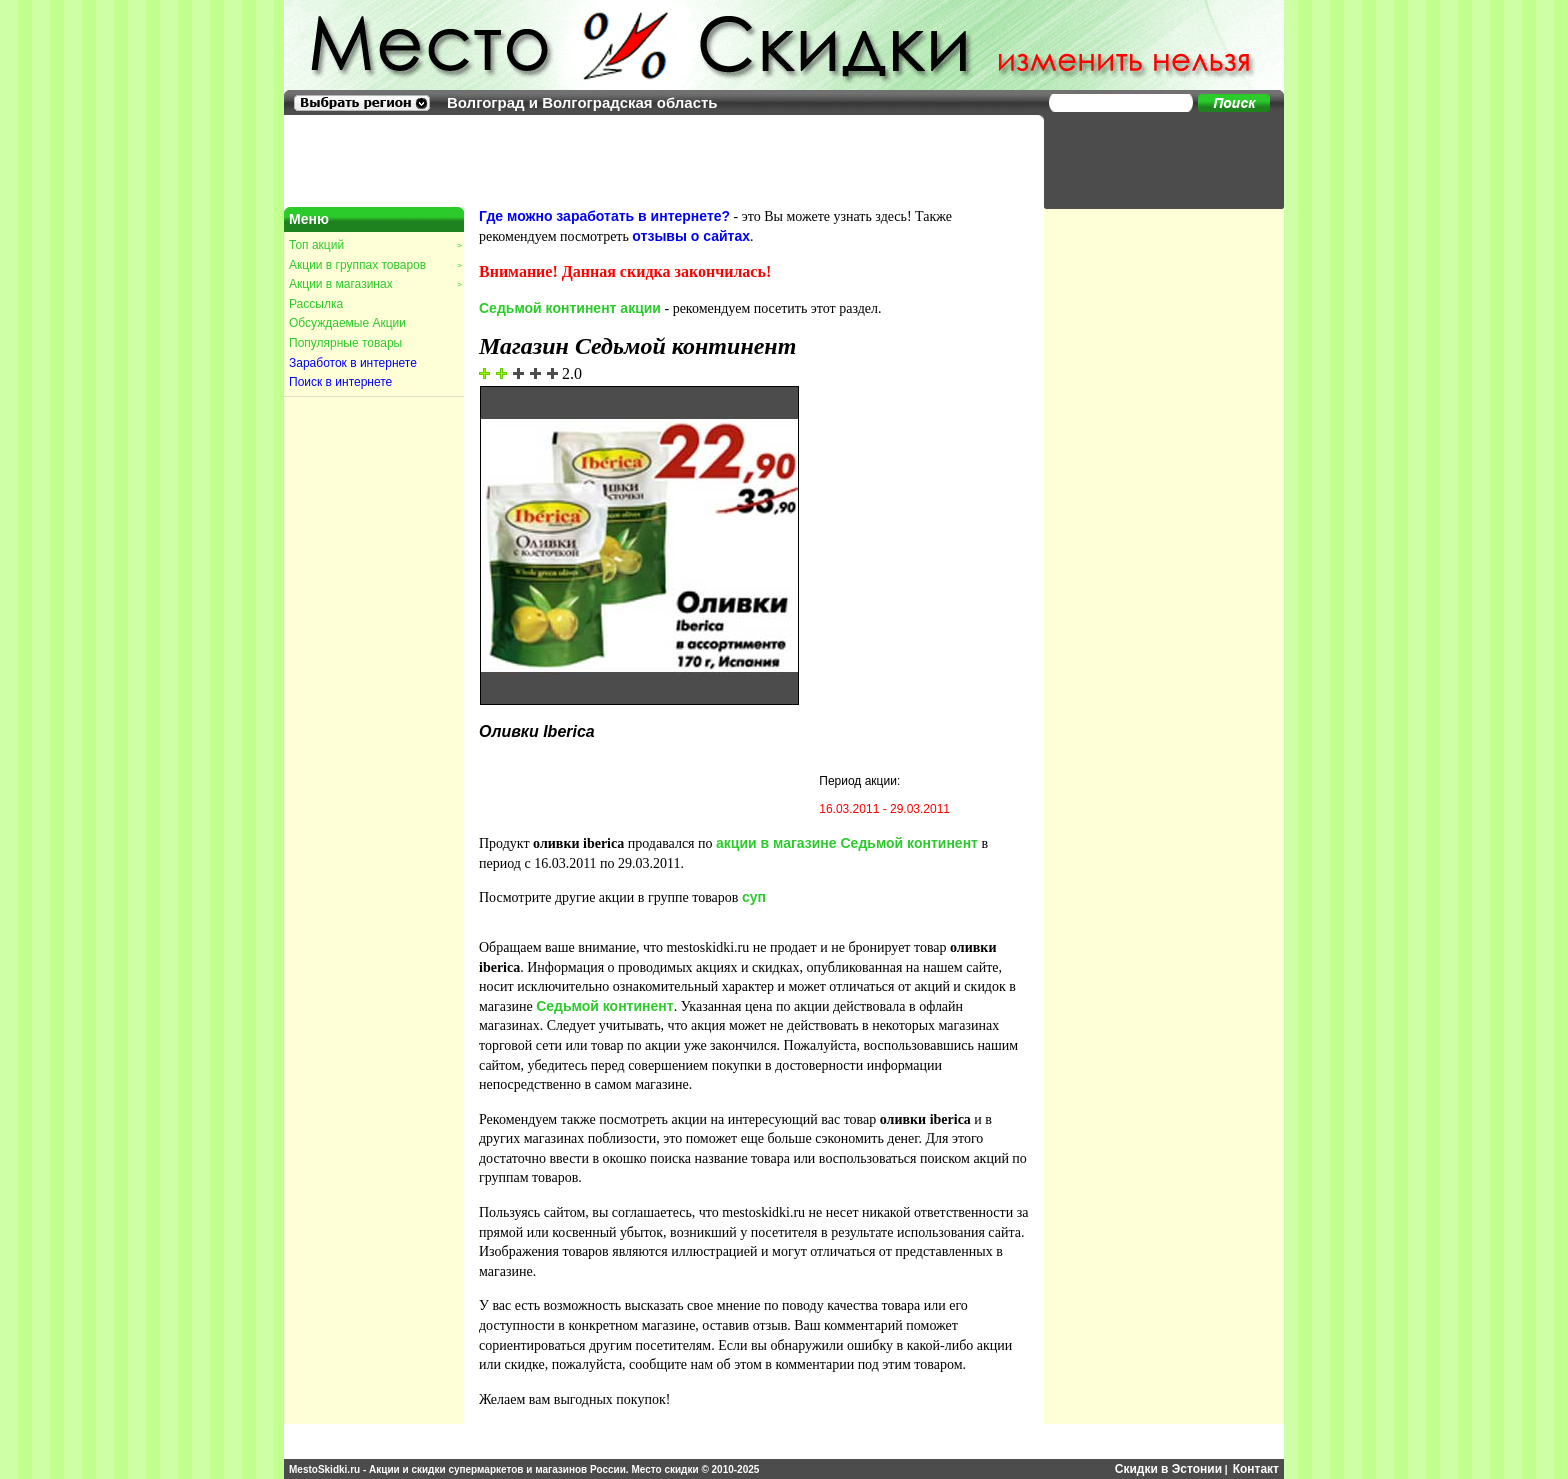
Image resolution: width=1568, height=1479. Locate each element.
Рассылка (316, 304)
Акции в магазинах (375, 284)
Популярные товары (345, 343)
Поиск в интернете (340, 382)
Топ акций (375, 245)
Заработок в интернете (353, 363)
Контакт (1256, 1469)
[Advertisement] (1154, 160)
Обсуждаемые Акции (347, 323)
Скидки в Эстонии (1168, 1469)
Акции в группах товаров (375, 265)
